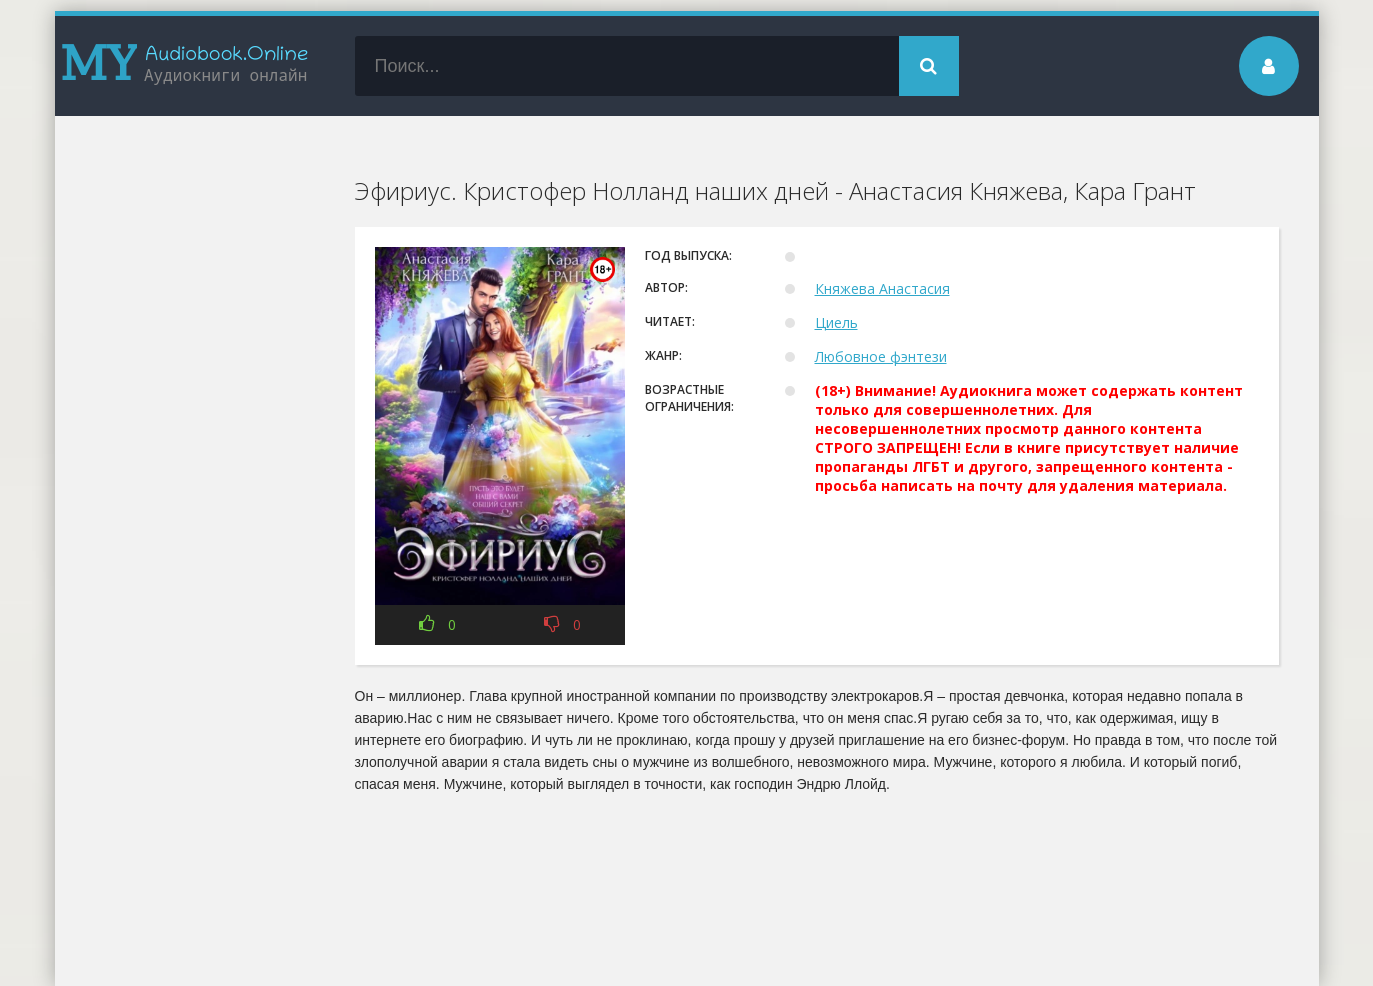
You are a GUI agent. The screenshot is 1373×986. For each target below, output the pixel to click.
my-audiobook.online (185, 66)
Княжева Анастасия (882, 288)
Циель (836, 322)
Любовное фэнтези (881, 356)
